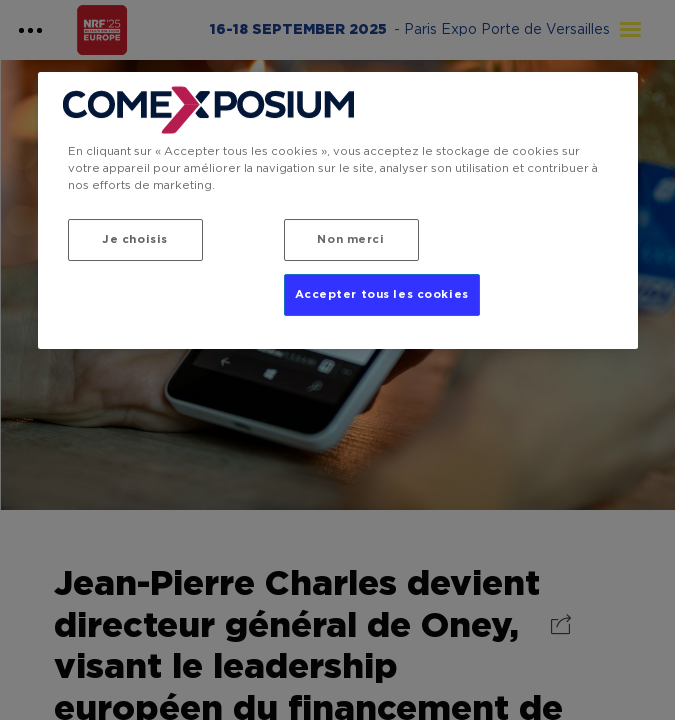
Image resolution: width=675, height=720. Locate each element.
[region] (338, 210)
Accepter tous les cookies (382, 294)
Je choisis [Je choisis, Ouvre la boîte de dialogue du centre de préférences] (135, 239)
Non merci (350, 239)
